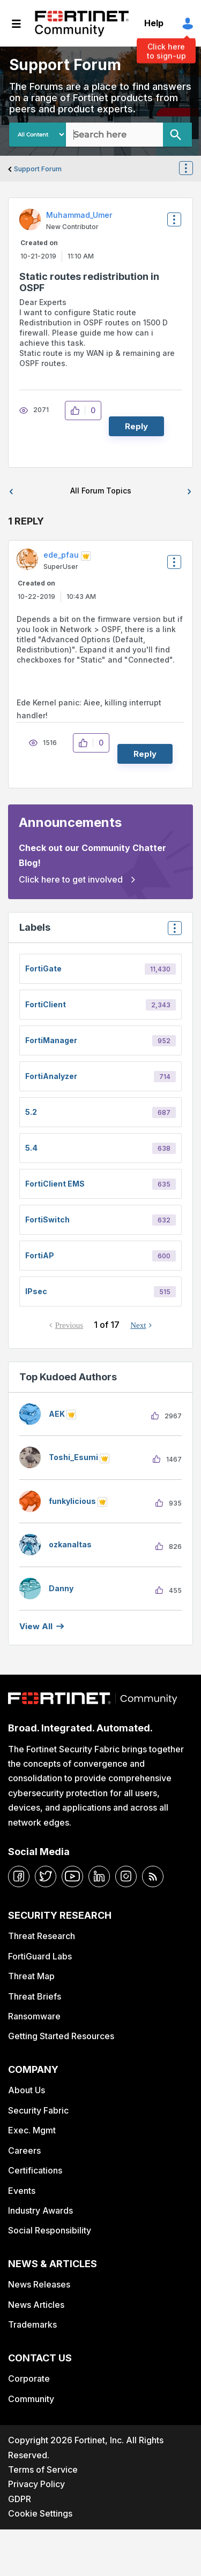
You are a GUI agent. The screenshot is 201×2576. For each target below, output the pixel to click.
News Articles (36, 2304)
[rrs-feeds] (152, 1876)
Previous (69, 1325)
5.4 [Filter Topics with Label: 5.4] (31, 1147)
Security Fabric (38, 2110)
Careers (24, 2150)
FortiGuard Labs (40, 1956)
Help (153, 23)
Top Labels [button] (172, 932)
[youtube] (72, 1876)
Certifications (35, 2170)
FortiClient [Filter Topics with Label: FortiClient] (45, 1004)
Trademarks (32, 2324)
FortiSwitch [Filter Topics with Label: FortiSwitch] (47, 1219)
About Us (26, 2090)
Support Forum (38, 169)
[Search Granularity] (37, 135)
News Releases (39, 2284)
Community (31, 2398)
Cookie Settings (40, 2513)
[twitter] (45, 1876)
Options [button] (192, 169)
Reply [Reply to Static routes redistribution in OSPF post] (136, 426)
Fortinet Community (82, 23)
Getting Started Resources (61, 2036)
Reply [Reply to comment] (145, 754)
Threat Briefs (34, 1996)
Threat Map (31, 1976)
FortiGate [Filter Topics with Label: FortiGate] (43, 968)
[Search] (177, 135)
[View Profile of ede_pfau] (61, 554)
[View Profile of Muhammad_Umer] (79, 214)
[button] (78, 410)
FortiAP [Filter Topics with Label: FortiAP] (39, 1255)
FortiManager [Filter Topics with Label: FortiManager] (51, 1040)
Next (138, 1325)
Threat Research (41, 1936)
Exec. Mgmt (32, 2130)
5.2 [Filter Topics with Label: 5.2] (31, 1111)
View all (36, 1626)
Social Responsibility (49, 2230)
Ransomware (34, 2016)
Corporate (29, 2378)
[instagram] (126, 1876)
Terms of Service (43, 2469)
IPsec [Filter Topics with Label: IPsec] (36, 1291)
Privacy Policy (36, 2484)
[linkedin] (99, 1876)
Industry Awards (40, 2210)
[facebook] (18, 1876)
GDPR (19, 2499)
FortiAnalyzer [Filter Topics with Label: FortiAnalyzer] (51, 1076)
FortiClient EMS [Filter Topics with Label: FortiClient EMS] (55, 1183)
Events (21, 2190)
